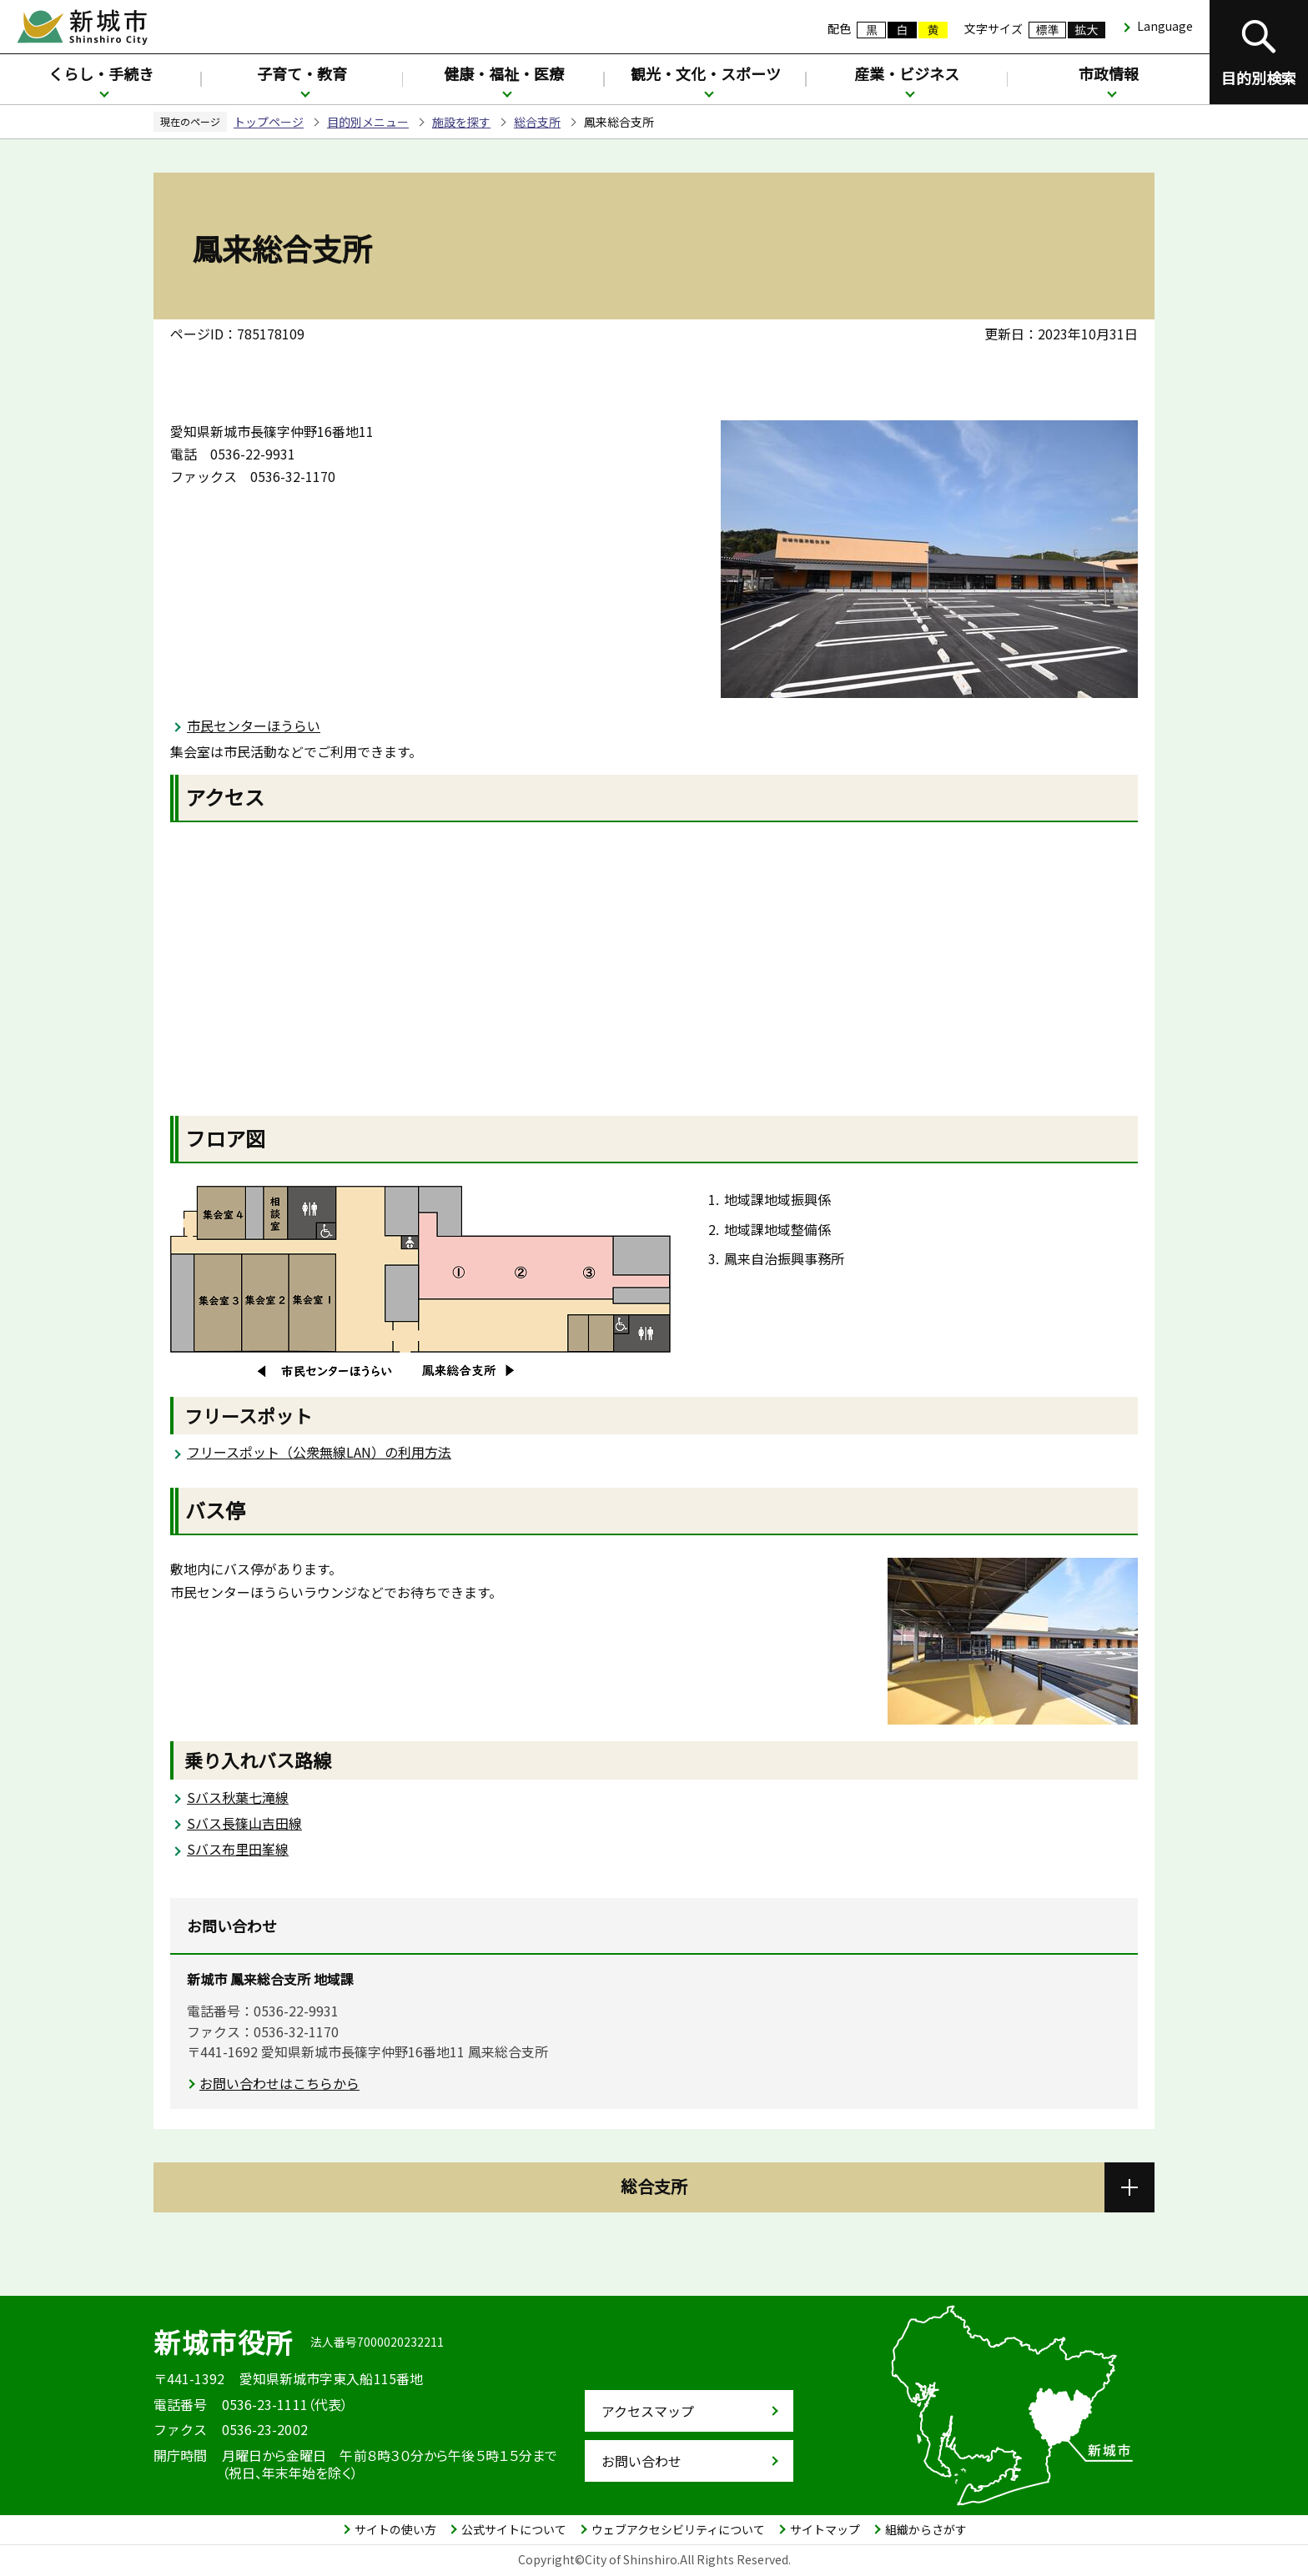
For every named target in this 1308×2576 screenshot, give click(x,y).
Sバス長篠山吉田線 (244, 1823)
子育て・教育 (302, 73)
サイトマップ (825, 2529)
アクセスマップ (647, 2411)
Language (1165, 26)
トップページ (269, 121)
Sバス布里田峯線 (238, 1849)
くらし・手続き (100, 73)
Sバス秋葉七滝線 (238, 1797)
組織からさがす (926, 2529)
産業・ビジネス (906, 73)
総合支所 (537, 121)
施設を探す (461, 121)
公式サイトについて (513, 2529)
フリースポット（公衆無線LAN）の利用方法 (319, 1452)
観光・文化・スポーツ (706, 73)
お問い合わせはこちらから (279, 2083)
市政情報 (1109, 73)
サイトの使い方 (395, 2529)
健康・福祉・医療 (504, 73)
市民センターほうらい (253, 726)
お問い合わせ (641, 2461)
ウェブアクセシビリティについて (678, 2529)
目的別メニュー (368, 121)
